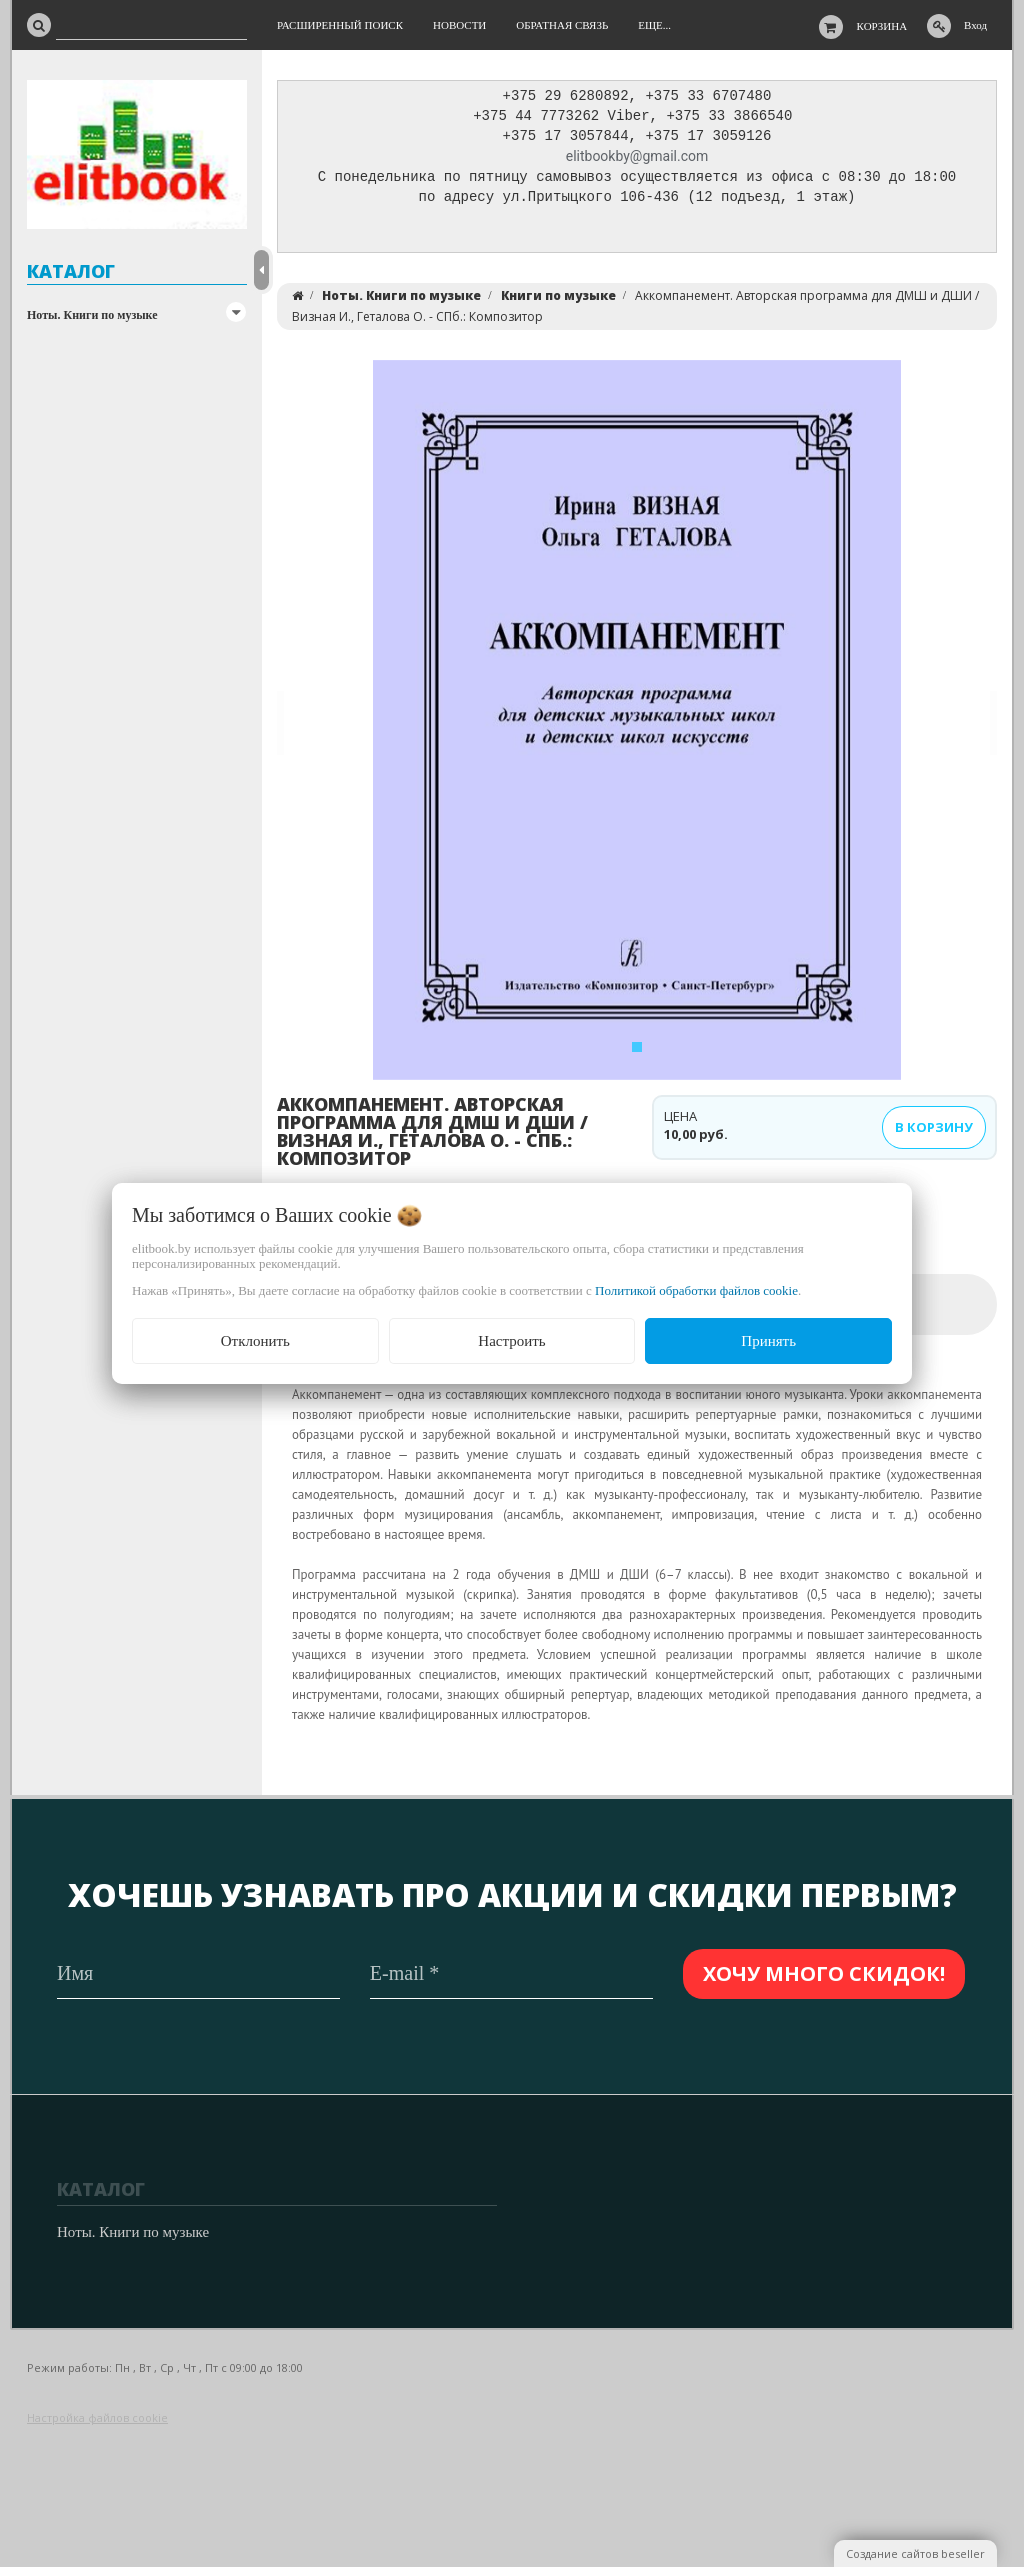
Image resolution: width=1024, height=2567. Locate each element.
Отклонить (255, 1341)
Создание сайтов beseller (915, 2553)
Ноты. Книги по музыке (92, 315)
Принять (768, 1341)
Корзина (882, 26)
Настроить (511, 1341)
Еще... (654, 25)
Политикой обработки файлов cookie (696, 1290)
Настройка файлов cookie (97, 2417)
